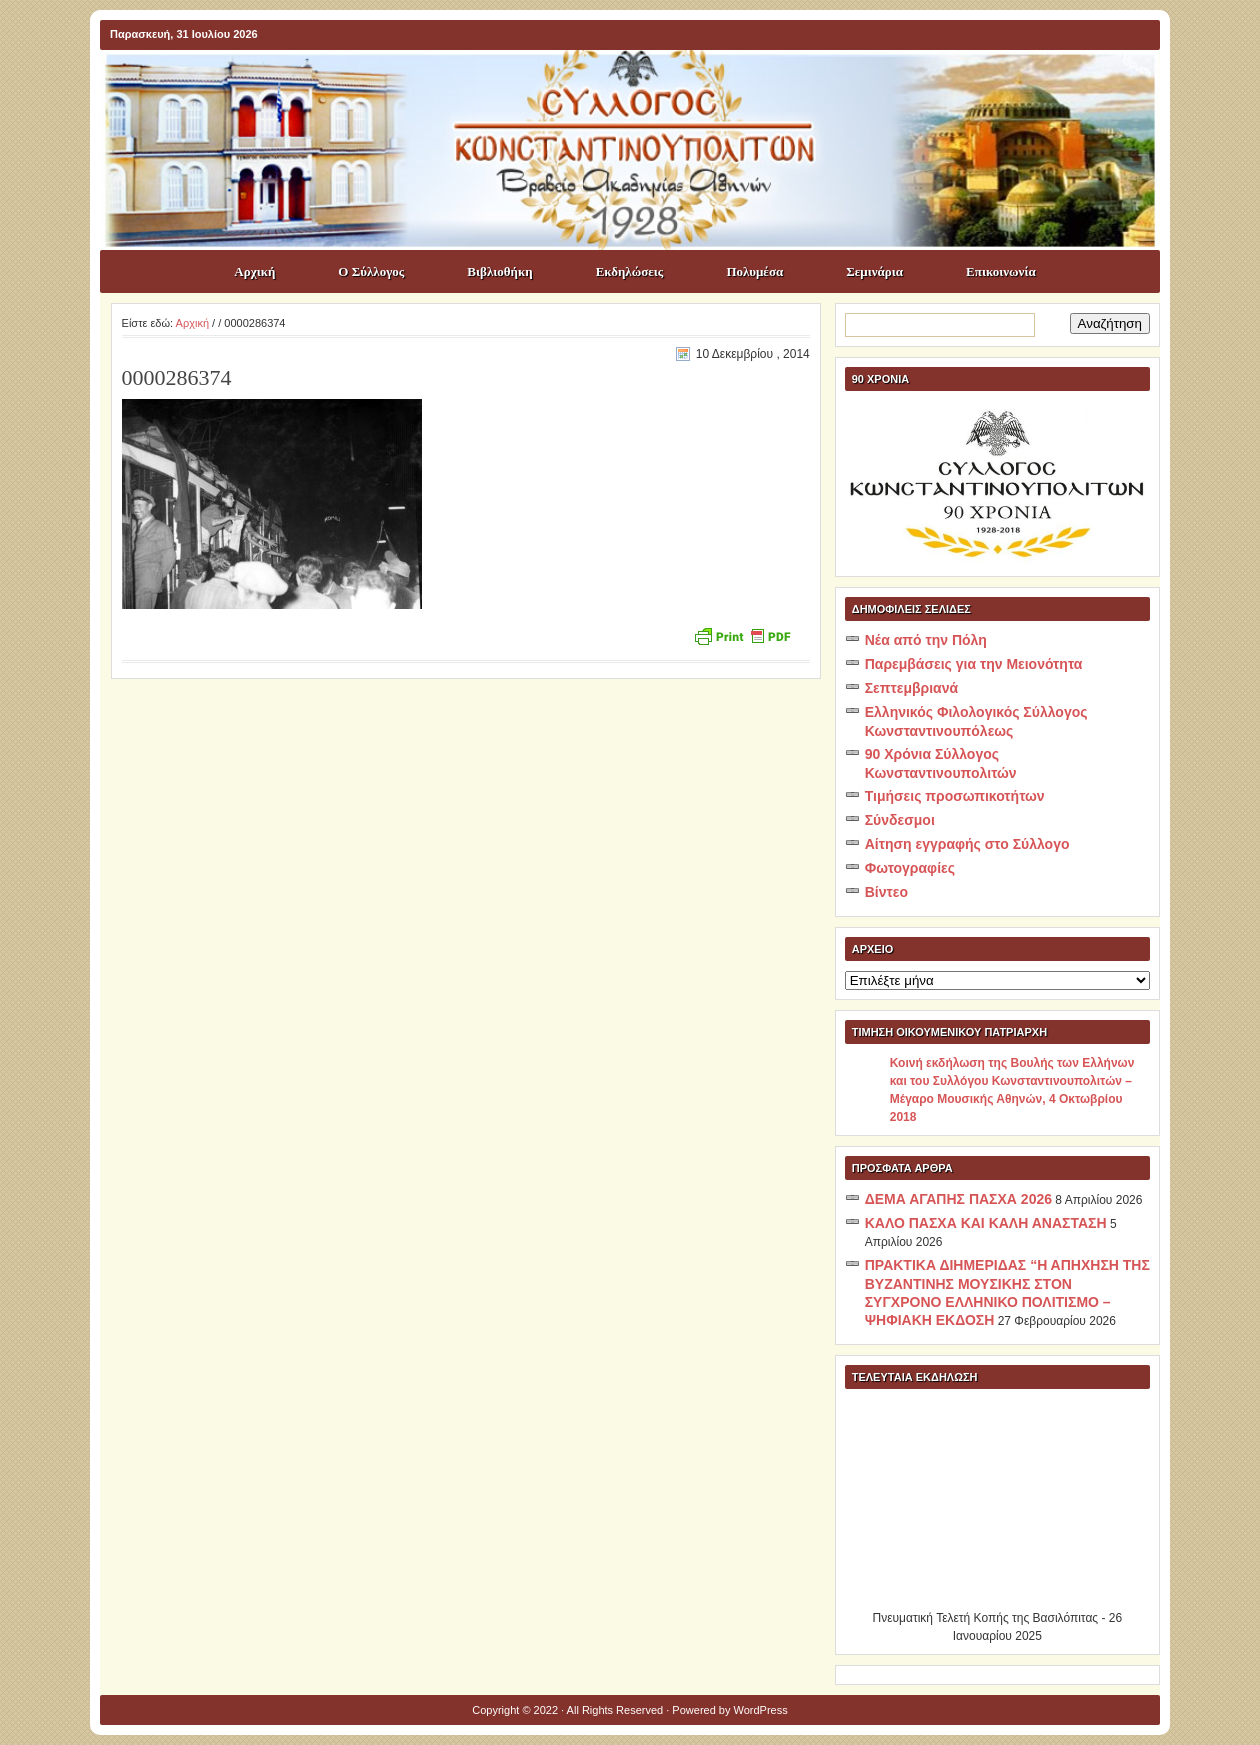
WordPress (761, 1710)
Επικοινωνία (1001, 271)
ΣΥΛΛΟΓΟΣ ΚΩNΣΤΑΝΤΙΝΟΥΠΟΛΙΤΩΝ (640, 86)
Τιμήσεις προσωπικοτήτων (955, 796)
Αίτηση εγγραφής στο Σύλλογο (967, 844)
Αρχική (254, 271)
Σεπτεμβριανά (911, 688)
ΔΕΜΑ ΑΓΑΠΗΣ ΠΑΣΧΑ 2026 (958, 1199)
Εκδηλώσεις (630, 271)
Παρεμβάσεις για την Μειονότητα (974, 664)
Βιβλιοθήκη (499, 271)
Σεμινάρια (874, 271)
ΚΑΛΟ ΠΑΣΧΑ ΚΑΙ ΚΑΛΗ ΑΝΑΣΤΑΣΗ (986, 1223)
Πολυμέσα (754, 271)
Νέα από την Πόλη (926, 640)
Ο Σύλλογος (371, 271)
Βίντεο (886, 892)
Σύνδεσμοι (900, 820)
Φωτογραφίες (910, 868)
